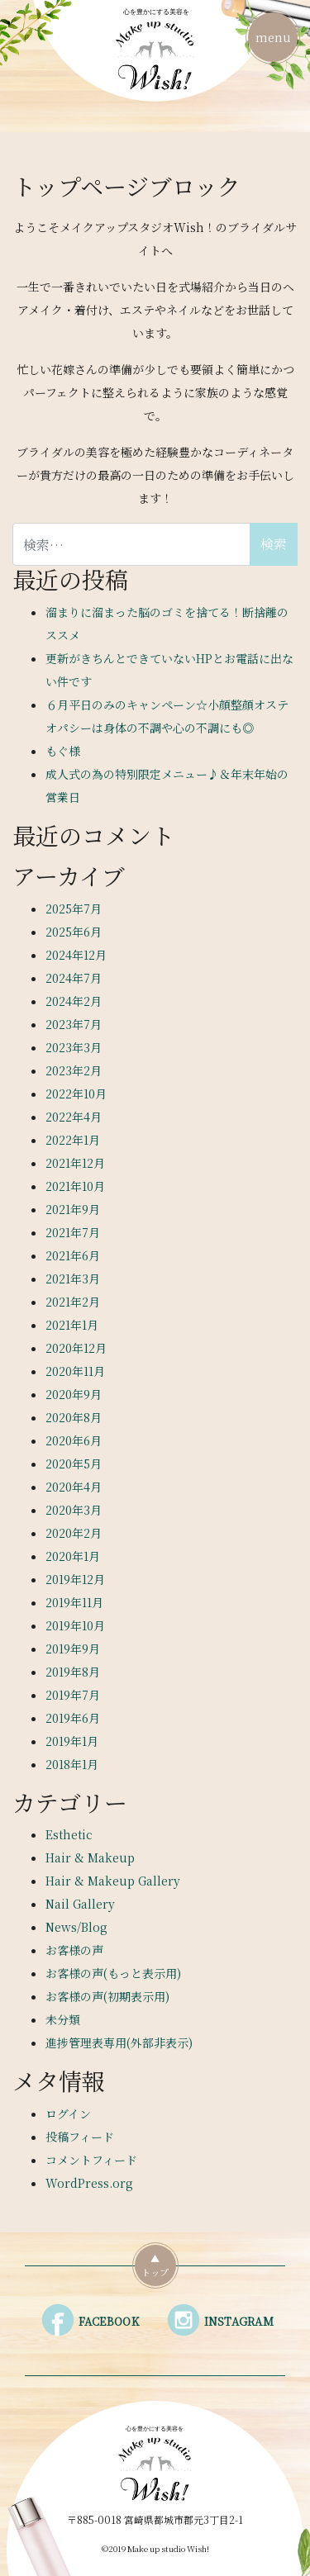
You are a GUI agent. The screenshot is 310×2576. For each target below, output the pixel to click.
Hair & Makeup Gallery (112, 1880)
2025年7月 (73, 908)
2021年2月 (72, 1301)
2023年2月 (73, 1070)
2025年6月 (73, 931)
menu (273, 33)
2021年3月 (72, 1278)
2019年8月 (72, 1671)
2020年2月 (73, 1533)
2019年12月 (75, 1579)
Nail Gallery (80, 1903)
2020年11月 (75, 1371)
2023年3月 (73, 1047)
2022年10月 (76, 1093)
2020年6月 (73, 1440)
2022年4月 (73, 1116)
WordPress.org (89, 2183)
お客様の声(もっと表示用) (113, 1973)
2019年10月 (75, 1625)
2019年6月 (72, 1718)
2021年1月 (71, 1324)
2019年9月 (72, 1648)
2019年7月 (72, 1694)
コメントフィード (91, 2159)
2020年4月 (73, 1486)
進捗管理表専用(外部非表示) (119, 2042)
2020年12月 (76, 1348)
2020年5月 (73, 1463)
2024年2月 (73, 1001)
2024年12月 (76, 954)
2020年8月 (73, 1417)
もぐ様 (62, 750)
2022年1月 (72, 1139)
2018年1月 (71, 1764)
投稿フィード (79, 2136)
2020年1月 (72, 1556)
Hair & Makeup (90, 1857)
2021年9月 (72, 1209)
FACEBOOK (109, 2321)
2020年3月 (73, 1509)
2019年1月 (71, 1741)
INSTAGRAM (239, 2321)
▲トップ (155, 2265)
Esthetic (69, 1834)
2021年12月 (75, 1163)
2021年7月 (72, 1232)
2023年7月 (73, 1024)
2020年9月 (73, 1394)
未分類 (62, 2019)
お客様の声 (74, 1950)
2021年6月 (72, 1255)
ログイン (68, 2113)
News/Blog (76, 1927)
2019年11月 (74, 1602)
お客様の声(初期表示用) (107, 1996)
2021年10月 (75, 1186)
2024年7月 (73, 978)
